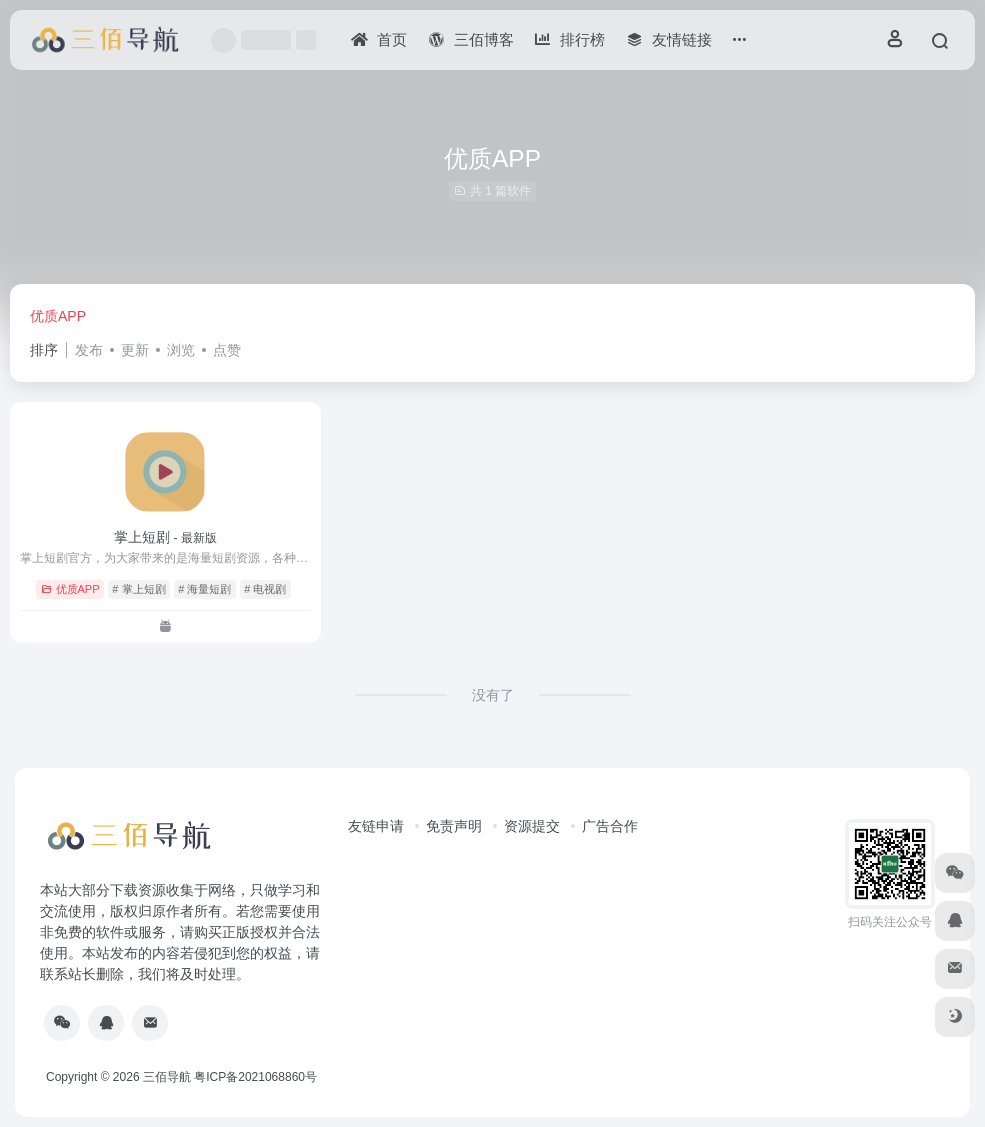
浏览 (181, 350)
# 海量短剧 (204, 589)
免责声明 (454, 826)
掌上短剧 (165, 537)
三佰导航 (167, 1077)
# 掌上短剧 (138, 589)
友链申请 (376, 826)
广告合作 (610, 826)
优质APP (58, 316)
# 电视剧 (265, 589)
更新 (135, 350)
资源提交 (532, 826)
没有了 (493, 695)
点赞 (227, 350)
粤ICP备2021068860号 (255, 1077)
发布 (89, 350)
